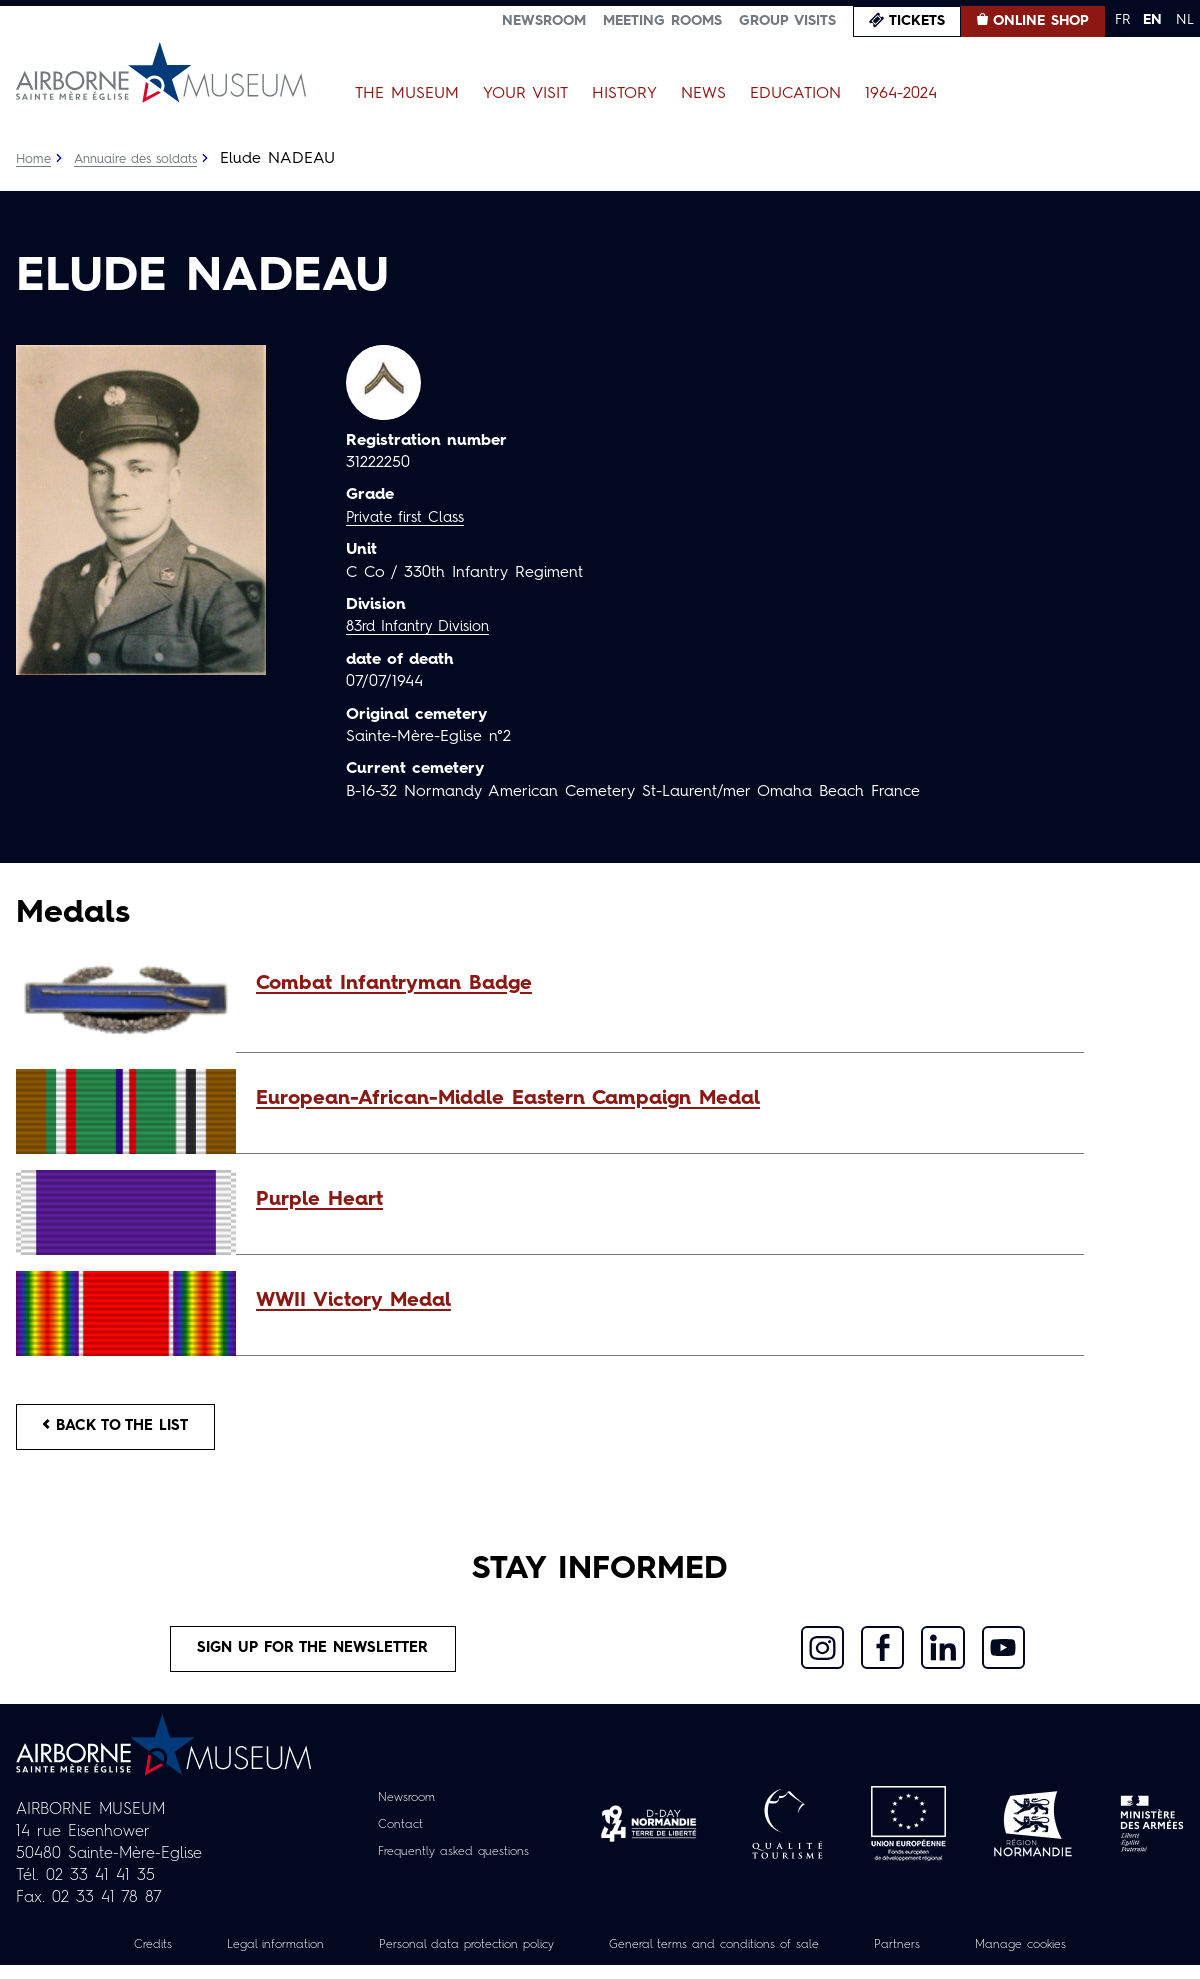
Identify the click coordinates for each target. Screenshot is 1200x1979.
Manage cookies (1065, 1958)
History (624, 94)
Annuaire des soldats (146, 159)
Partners (930, 1958)
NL (1185, 20)
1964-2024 (901, 94)
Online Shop (1041, 21)
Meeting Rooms (662, 21)
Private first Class (410, 518)
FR (1122, 20)
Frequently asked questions (453, 1865)
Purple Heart (319, 1200)
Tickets (917, 21)
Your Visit (525, 94)
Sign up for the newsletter (313, 1659)
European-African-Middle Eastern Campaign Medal (508, 1099)
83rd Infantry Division (425, 627)
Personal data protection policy (448, 1958)
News (703, 94)
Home (35, 159)
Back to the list (126, 1430)
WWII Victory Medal (353, 1301)
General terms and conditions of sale (727, 1958)
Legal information (236, 1958)
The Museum (407, 94)
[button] (660, 984)
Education (795, 94)
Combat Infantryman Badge (394, 984)
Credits (104, 1958)
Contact (391, 1838)
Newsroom (544, 21)
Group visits (787, 21)
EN (1152, 20)
